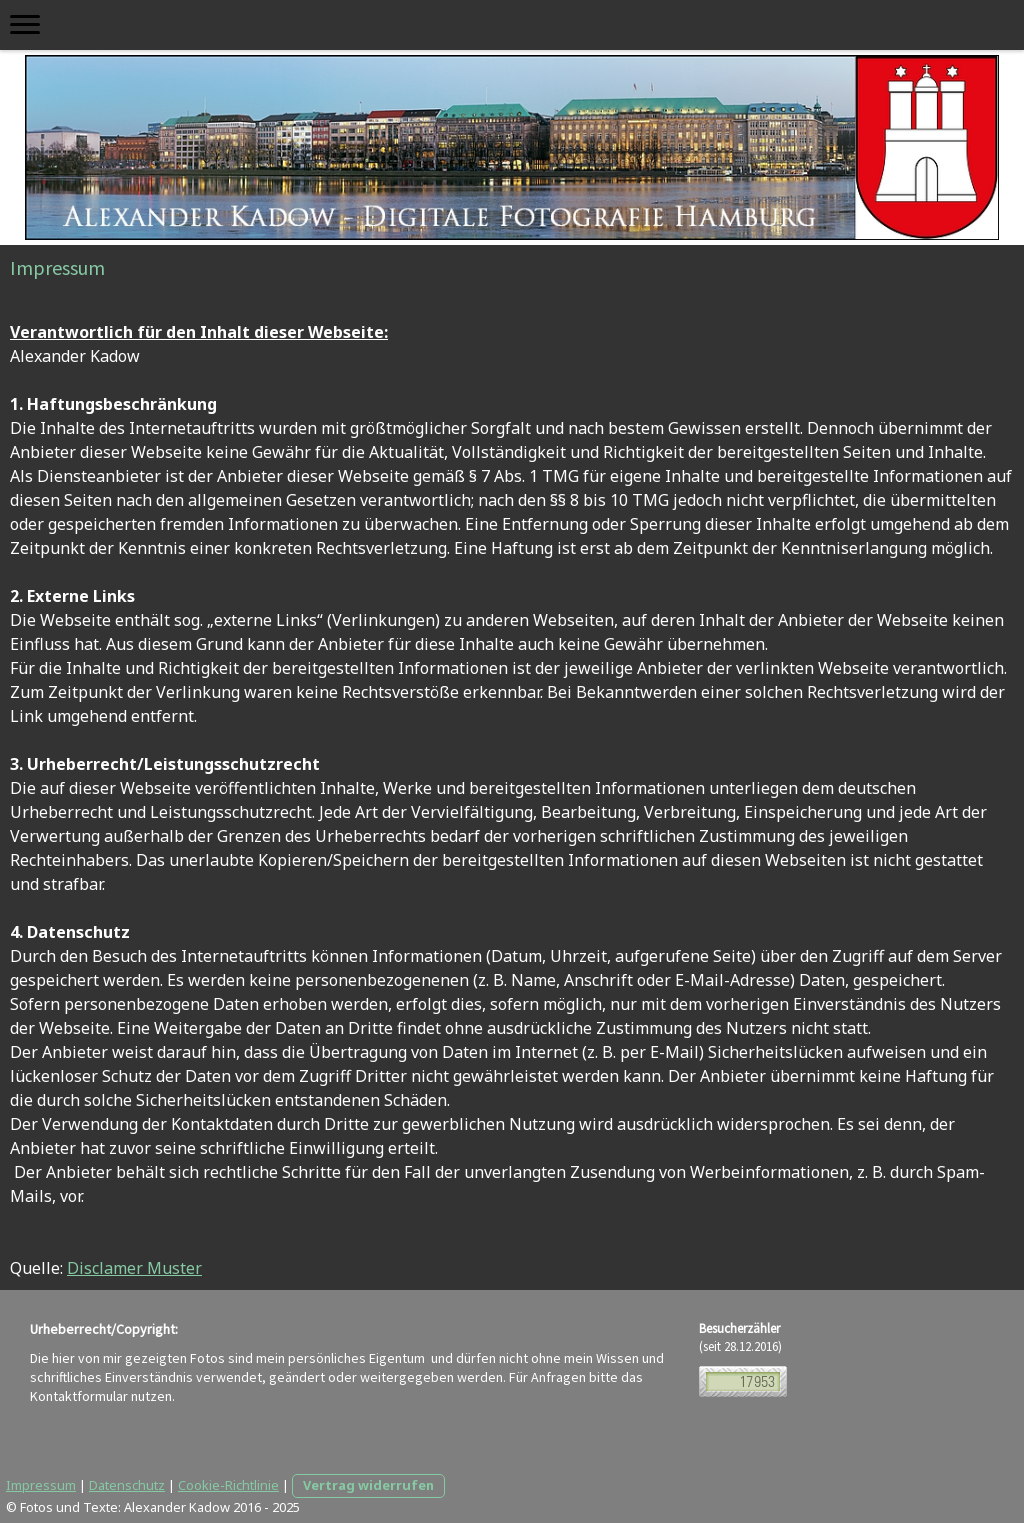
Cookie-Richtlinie (228, 1485)
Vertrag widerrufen (368, 1485)
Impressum (41, 1485)
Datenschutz (127, 1485)
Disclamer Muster (134, 1268)
